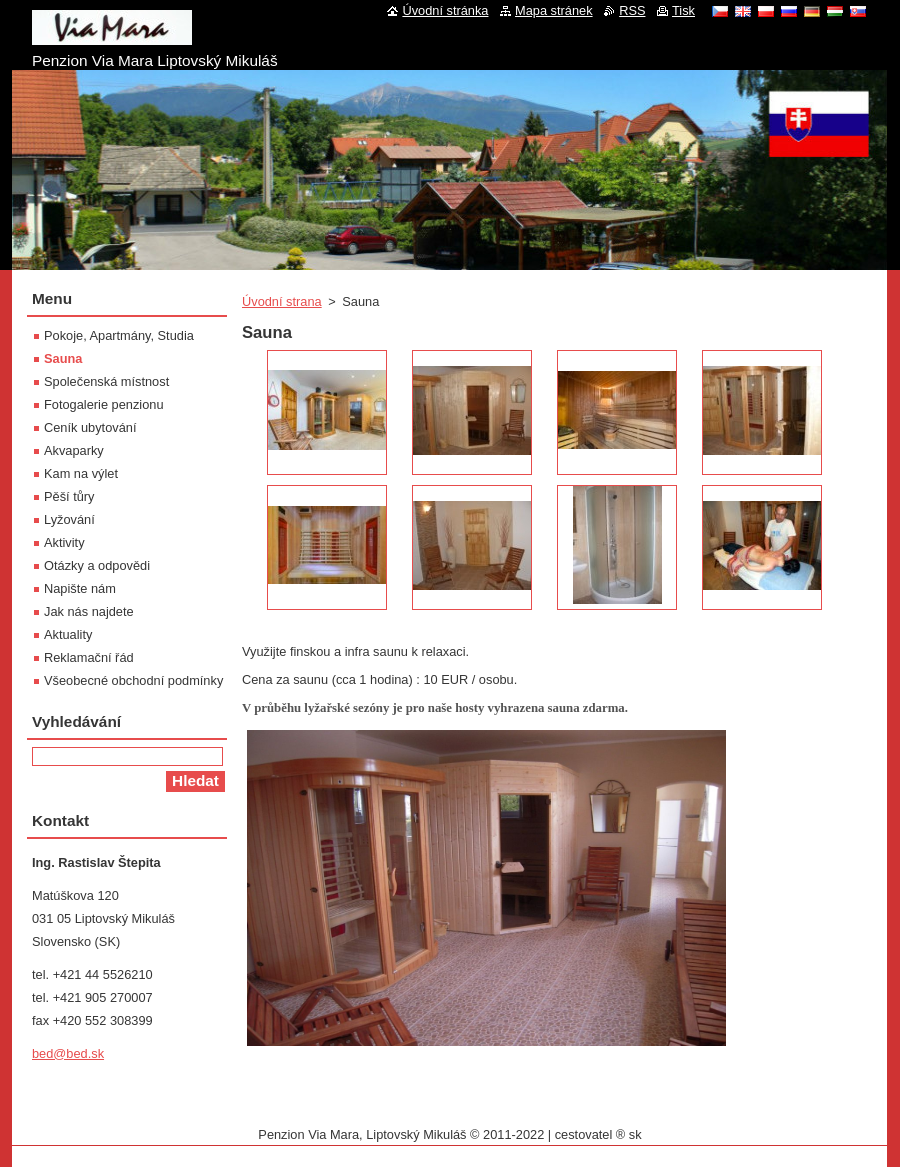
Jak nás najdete (89, 611)
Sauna (63, 358)
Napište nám (80, 588)
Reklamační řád (89, 657)
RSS (632, 10)
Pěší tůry (69, 496)
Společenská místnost (106, 381)
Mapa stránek (554, 10)
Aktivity (64, 542)
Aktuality (68, 634)
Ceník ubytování (90, 427)
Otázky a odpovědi (97, 565)
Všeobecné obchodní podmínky (133, 680)
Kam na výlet (81, 473)
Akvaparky (74, 450)
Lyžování (69, 519)
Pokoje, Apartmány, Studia (119, 335)
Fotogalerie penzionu (104, 404)
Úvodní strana (282, 301)
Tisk (683, 10)
